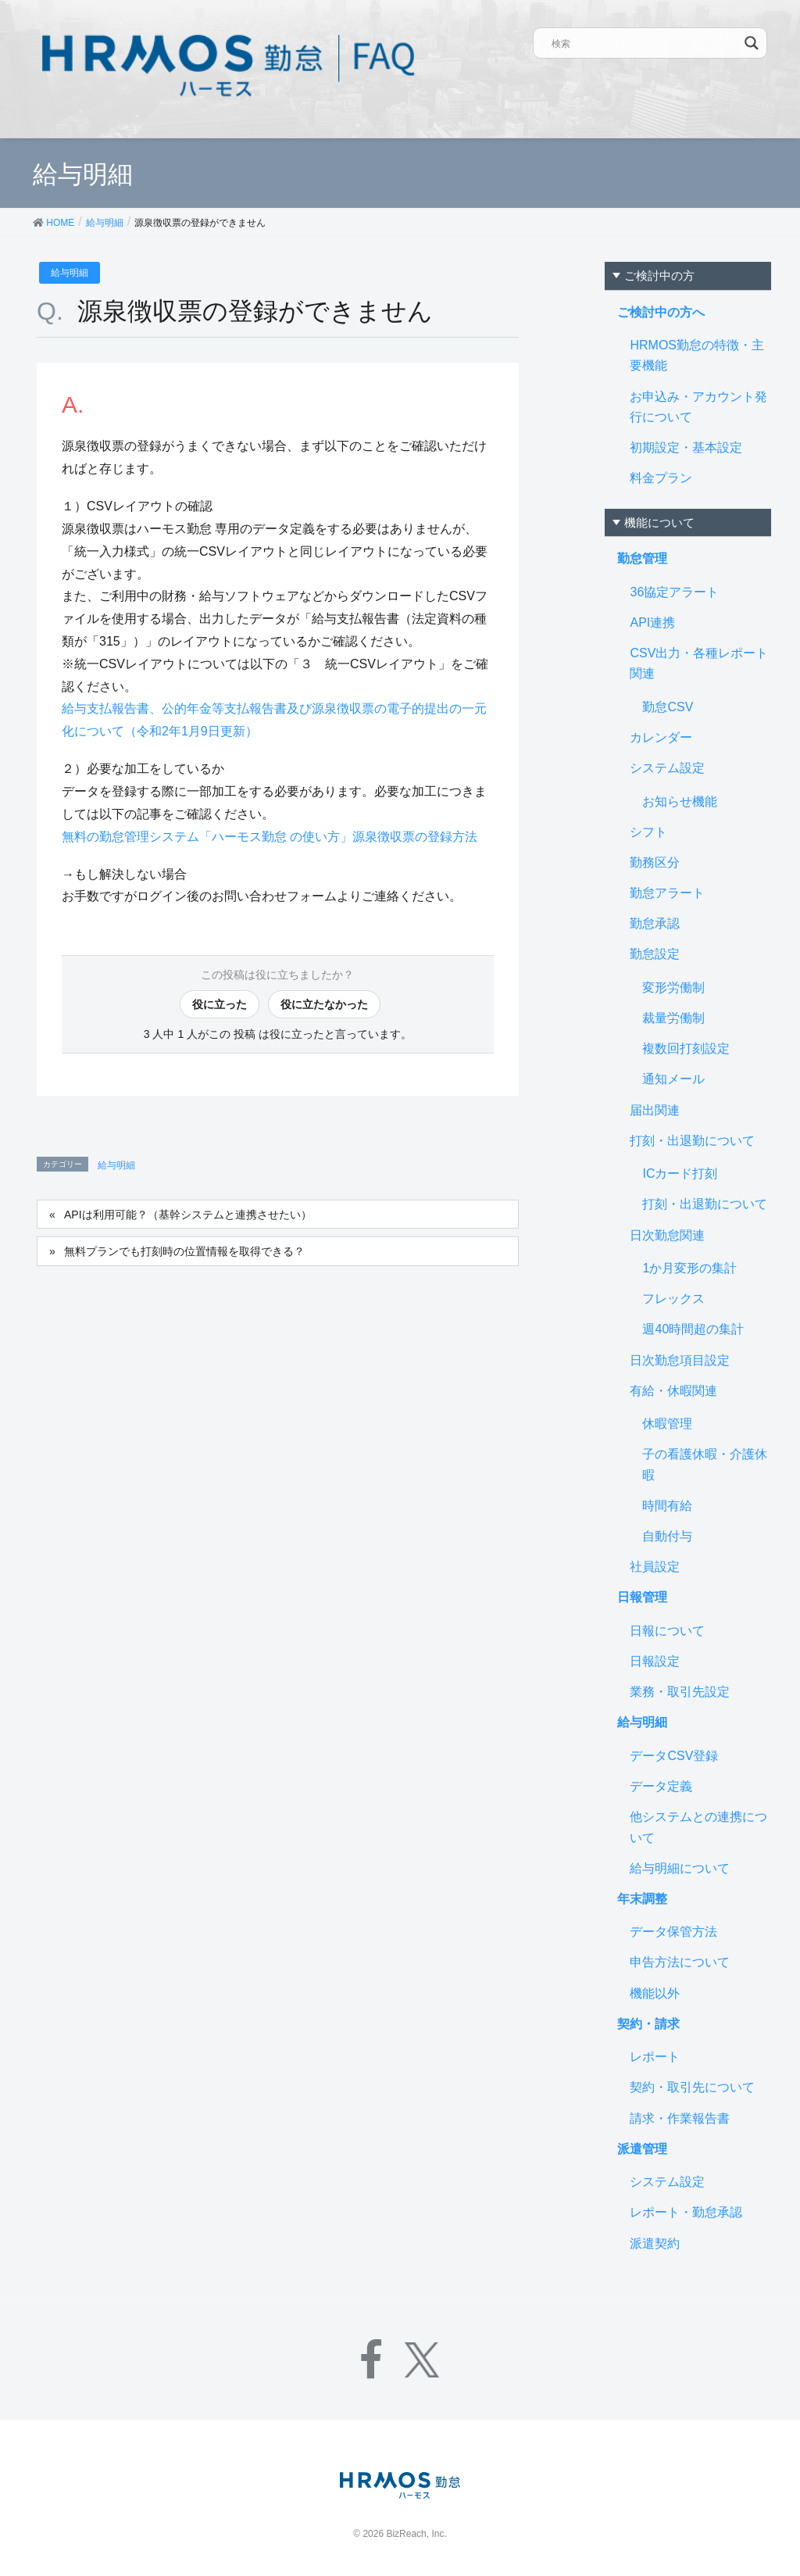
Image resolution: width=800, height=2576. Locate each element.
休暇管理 (667, 1423)
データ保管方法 (673, 1931)
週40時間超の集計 (693, 1329)
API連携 (652, 622)
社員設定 (655, 1566)
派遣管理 (642, 2149)
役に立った (219, 1004)
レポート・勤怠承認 (686, 2212)
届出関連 (655, 1110)
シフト (648, 832)
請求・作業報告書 (680, 2118)
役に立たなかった (324, 1004)
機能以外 (655, 1993)
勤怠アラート (667, 893)
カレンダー (661, 737)
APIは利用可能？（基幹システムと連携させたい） (188, 1214)
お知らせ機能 (679, 801)
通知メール (673, 1079)
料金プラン (661, 478)
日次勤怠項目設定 (680, 1360)
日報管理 (642, 1597)
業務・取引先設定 (680, 1691)
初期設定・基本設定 (686, 447)
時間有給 (667, 1505)
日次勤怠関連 (667, 1235)
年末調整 (642, 1898)
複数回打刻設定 (686, 1048)
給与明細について (680, 1868)
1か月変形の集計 (689, 1268)
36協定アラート (674, 592)
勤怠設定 (655, 954)
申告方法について (680, 1962)
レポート (655, 2056)
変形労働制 (673, 987)
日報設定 (655, 1661)
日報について (667, 1630)
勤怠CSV (667, 707)
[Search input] (645, 43)
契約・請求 (648, 2023)
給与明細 (69, 272)
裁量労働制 (673, 1018)
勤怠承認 (655, 923)
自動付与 (667, 1536)
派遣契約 (655, 2243)
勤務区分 (655, 862)
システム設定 (667, 768)
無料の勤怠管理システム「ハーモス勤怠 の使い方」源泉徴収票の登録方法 (269, 836)
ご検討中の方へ (661, 312)
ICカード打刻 (679, 1173)
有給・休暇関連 (673, 1390)
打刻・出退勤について (692, 1140)
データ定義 (661, 1786)
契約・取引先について (692, 2087)
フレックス (673, 1298)
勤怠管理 (642, 558)
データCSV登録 (674, 1755)
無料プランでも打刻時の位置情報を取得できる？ (184, 1251)
